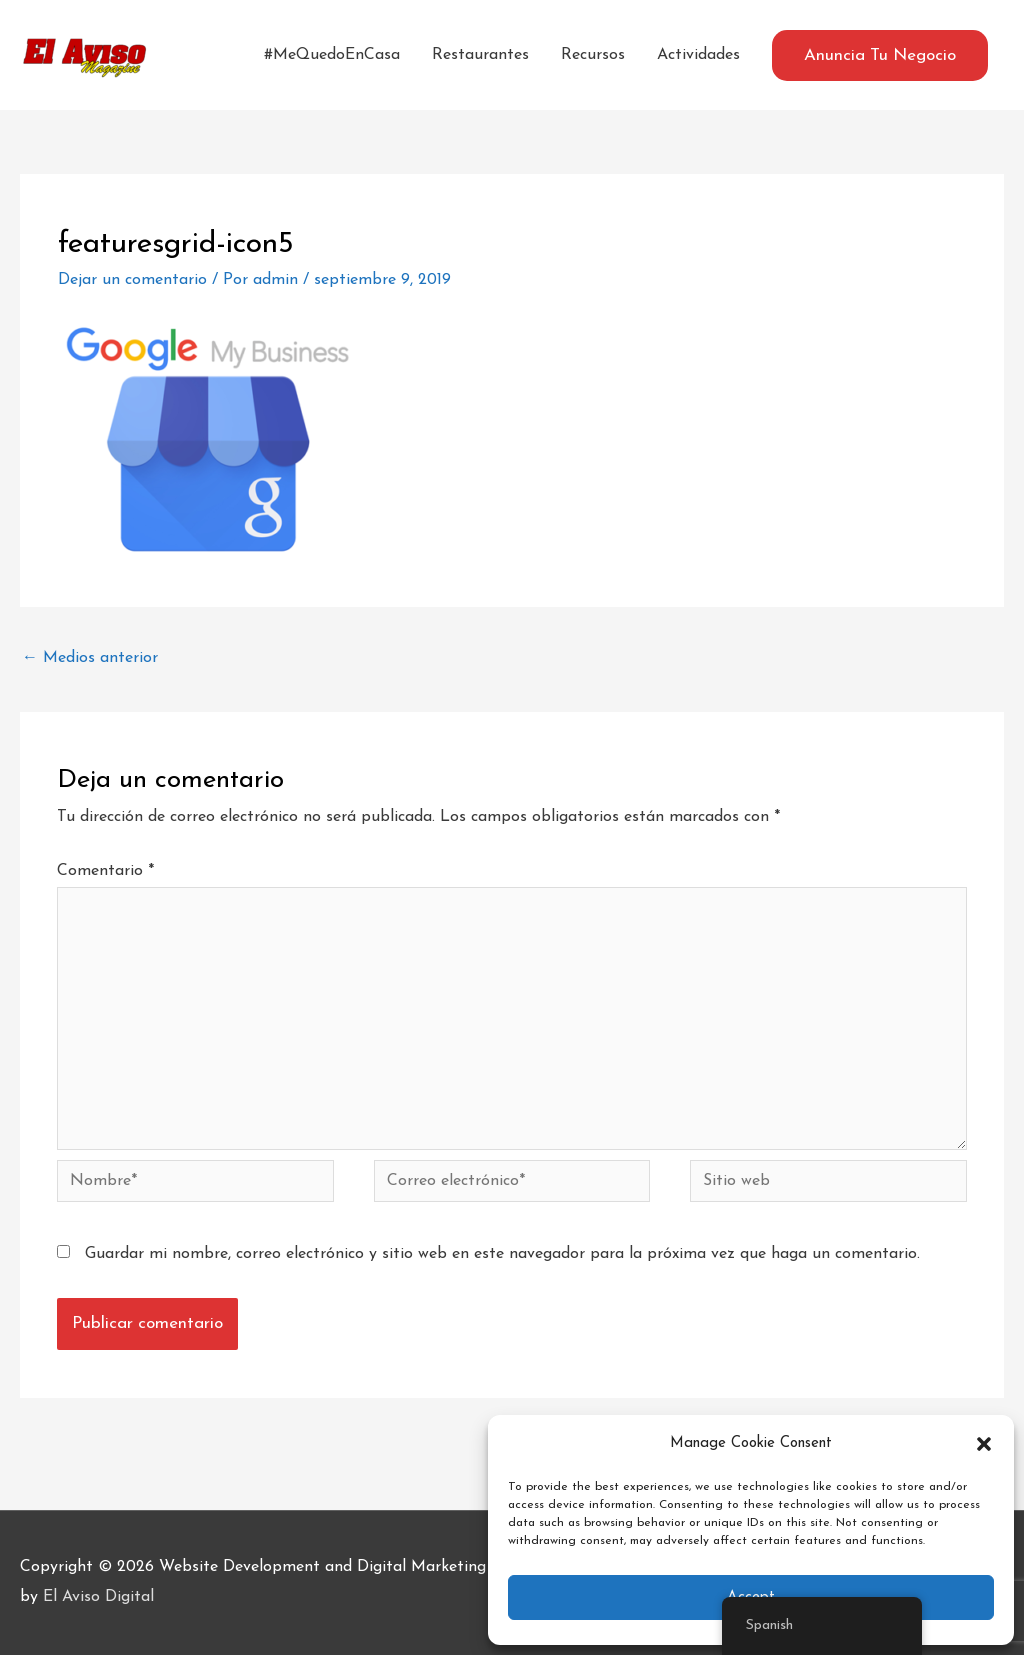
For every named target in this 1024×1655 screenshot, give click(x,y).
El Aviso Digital (98, 1597)
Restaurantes (480, 55)
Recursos (593, 55)
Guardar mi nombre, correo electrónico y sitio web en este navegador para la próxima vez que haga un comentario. (502, 1254)
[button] (984, 1444)
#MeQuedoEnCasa (332, 55)
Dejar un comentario (132, 280)
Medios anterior (90, 658)
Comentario (105, 871)
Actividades (698, 55)
